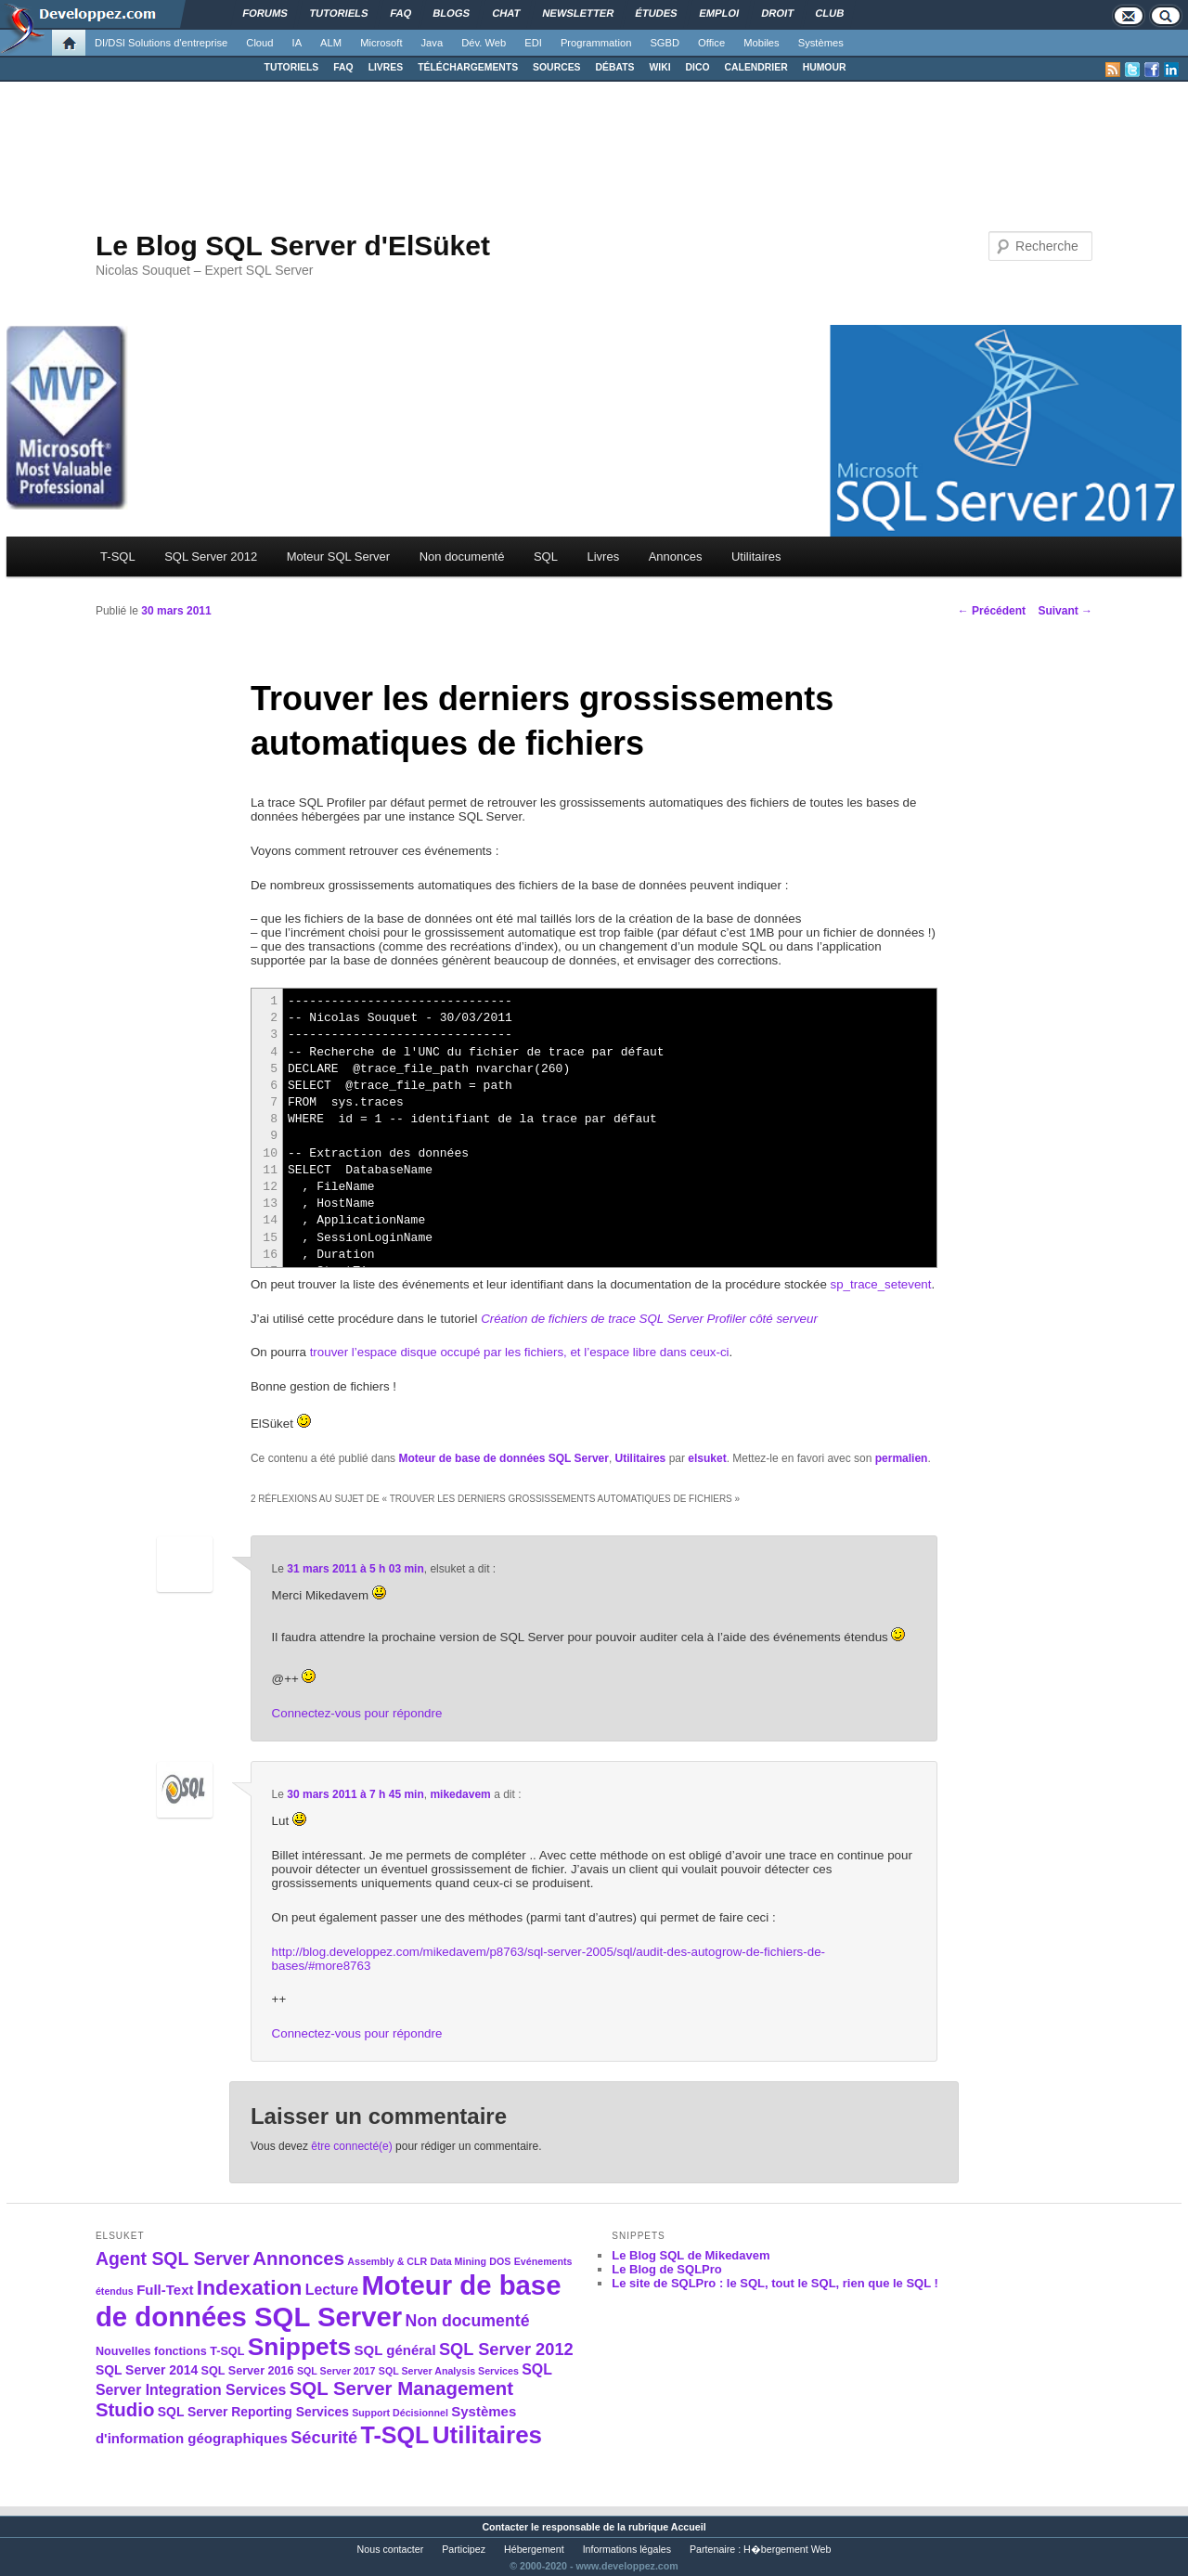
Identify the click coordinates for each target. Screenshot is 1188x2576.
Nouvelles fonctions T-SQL (170, 2351)
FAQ (343, 67)
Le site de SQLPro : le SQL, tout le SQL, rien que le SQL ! (775, 2283)
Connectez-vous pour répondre (357, 1713)
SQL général (395, 2350)
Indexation (250, 2287)
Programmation (596, 42)
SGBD (664, 42)
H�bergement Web (787, 2549)
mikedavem (460, 1794)
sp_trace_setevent (881, 1284)
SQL (546, 556)
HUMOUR (824, 67)
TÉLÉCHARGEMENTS (468, 67)
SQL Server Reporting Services (253, 2411)
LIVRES (386, 67)
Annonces (676, 556)
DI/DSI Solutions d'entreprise (161, 42)
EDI (533, 42)
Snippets (299, 2347)
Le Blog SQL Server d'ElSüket (293, 245)
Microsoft (381, 42)
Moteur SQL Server (339, 556)
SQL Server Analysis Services (449, 2370)
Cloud (259, 42)
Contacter (505, 2526)
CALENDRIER (756, 67)
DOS (499, 2261)
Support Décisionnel (400, 2412)
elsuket (707, 1458)
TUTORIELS (292, 67)
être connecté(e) (351, 2146)
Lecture (331, 2290)
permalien (901, 1458)
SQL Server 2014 (147, 2369)
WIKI (659, 67)
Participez (463, 2549)
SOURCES (556, 67)
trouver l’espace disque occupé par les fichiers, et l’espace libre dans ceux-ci (520, 1352)
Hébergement (534, 2549)
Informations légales (627, 2549)
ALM (331, 42)
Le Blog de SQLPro (666, 2269)
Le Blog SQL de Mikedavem (690, 2255)
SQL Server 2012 (210, 556)
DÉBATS (615, 67)
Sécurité (324, 2437)
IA (297, 42)
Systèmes (821, 42)
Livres (603, 556)
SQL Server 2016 (247, 2370)
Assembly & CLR (387, 2261)
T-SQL (118, 556)
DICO (698, 67)
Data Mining (458, 2261)
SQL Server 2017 (336, 2370)
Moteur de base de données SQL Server (503, 1458)
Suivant (1065, 610)
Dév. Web (483, 42)
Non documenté (462, 556)
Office (711, 42)
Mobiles (761, 42)
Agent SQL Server (173, 2258)
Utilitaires (756, 556)
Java (432, 42)
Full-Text (164, 2290)
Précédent (992, 610)
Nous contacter (390, 2549)
